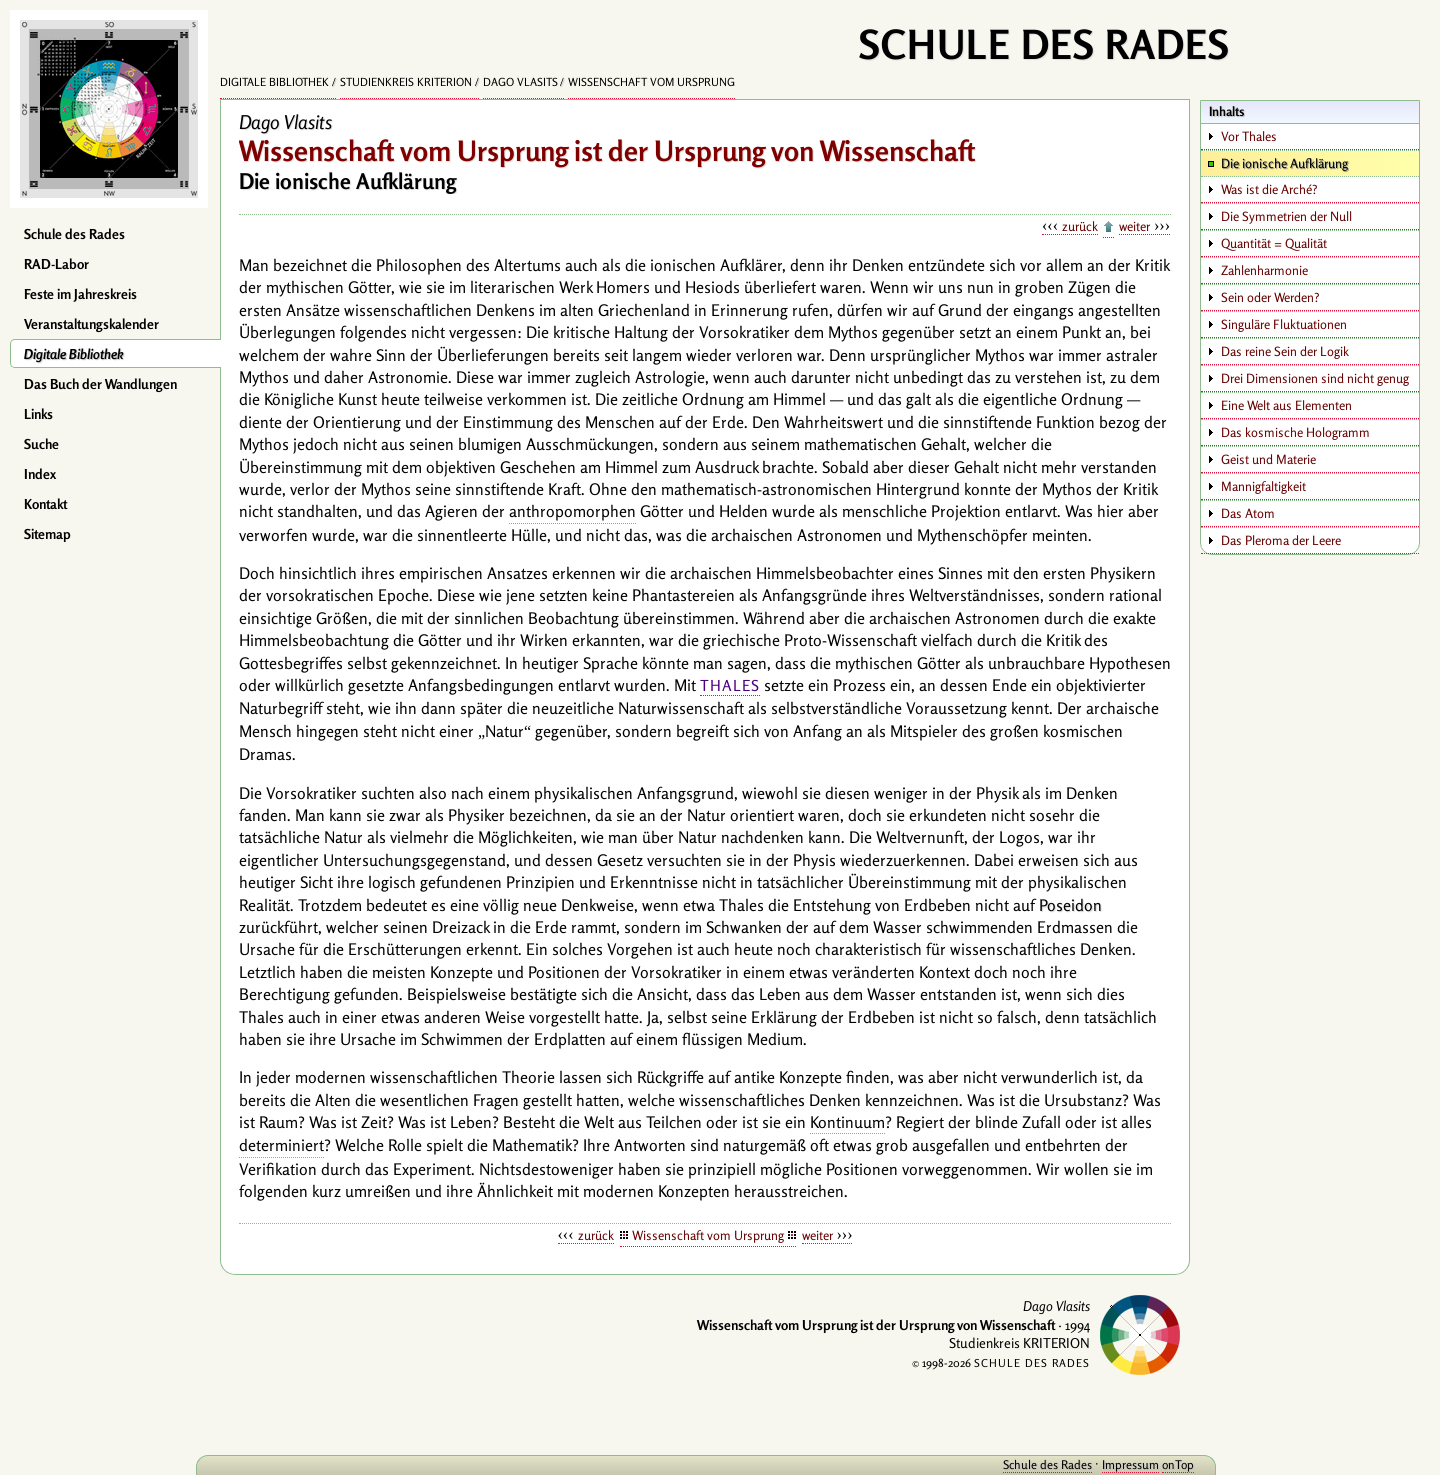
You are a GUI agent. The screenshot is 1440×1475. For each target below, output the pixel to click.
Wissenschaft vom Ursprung (651, 82)
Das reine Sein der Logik (1285, 351)
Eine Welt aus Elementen (1286, 405)
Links (38, 414)
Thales (730, 685)
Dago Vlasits (520, 82)
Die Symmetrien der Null (1286, 216)
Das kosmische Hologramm (1295, 432)
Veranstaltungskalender (91, 324)
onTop (1160, 1464)
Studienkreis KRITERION (406, 82)
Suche (41, 444)
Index (40, 474)
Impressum (1112, 1464)
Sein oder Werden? (1270, 297)
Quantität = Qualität (1274, 243)
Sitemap (47, 534)
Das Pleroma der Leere (1281, 540)
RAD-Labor (56, 264)
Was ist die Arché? (1269, 189)
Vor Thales (1249, 136)
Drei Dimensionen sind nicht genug (1315, 378)
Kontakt (45, 504)
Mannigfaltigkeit (1263, 486)
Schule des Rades (74, 234)
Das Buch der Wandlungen (100, 384)
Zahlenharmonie (1264, 270)
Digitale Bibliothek (74, 354)
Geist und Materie (1268, 459)
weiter (1134, 226)
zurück (1080, 226)
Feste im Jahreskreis (80, 294)
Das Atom (1248, 513)
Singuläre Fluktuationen (1284, 324)
